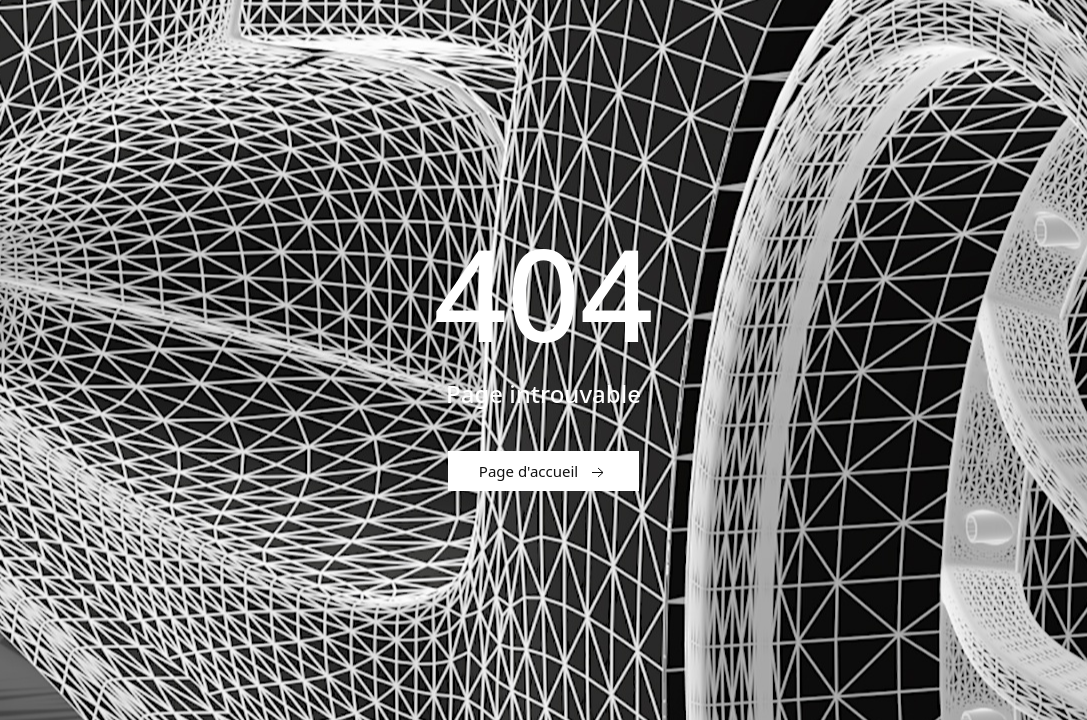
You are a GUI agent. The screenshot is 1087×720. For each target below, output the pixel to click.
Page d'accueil (543, 472)
